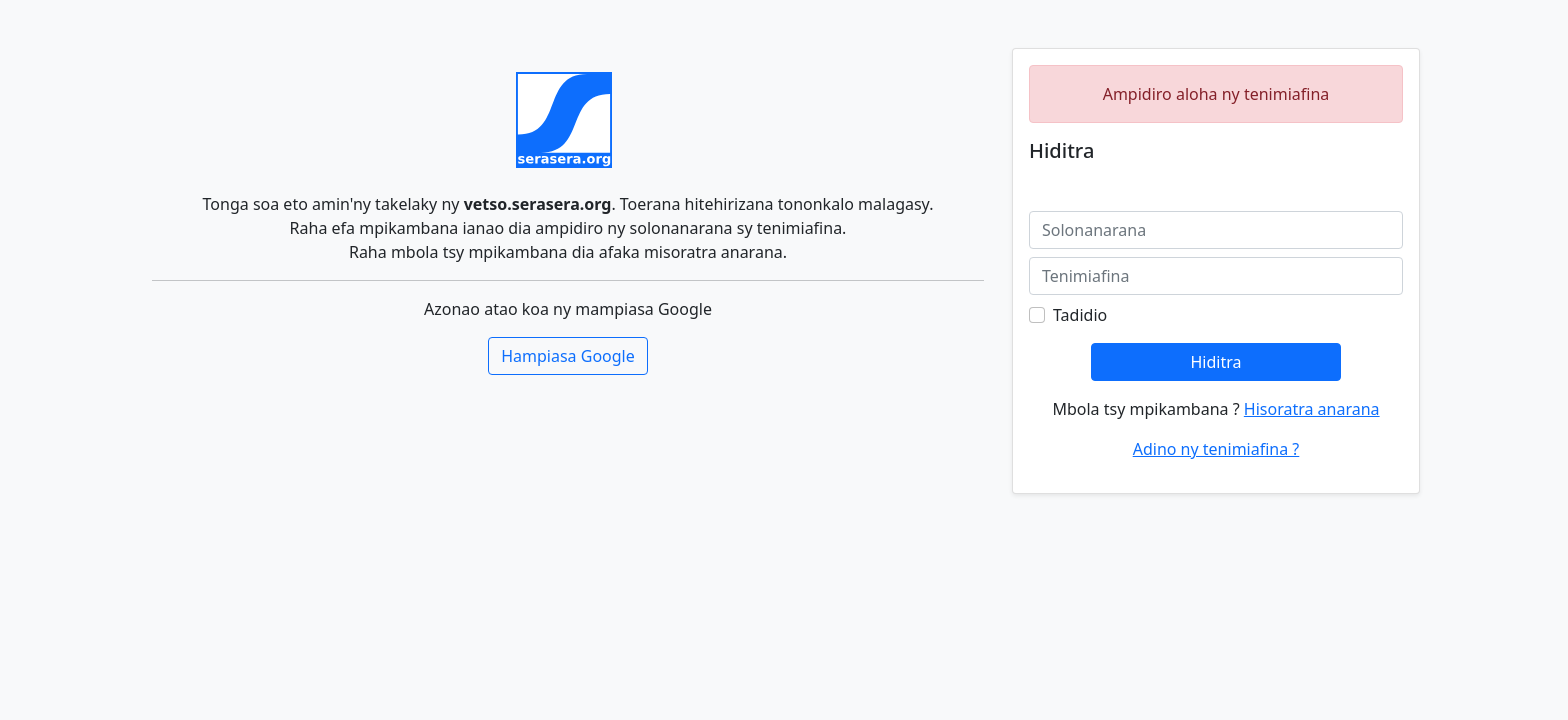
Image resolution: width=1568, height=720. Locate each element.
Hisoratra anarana (1312, 409)
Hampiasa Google (568, 356)
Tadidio (1080, 315)
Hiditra (1215, 362)
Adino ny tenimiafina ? (1216, 449)
